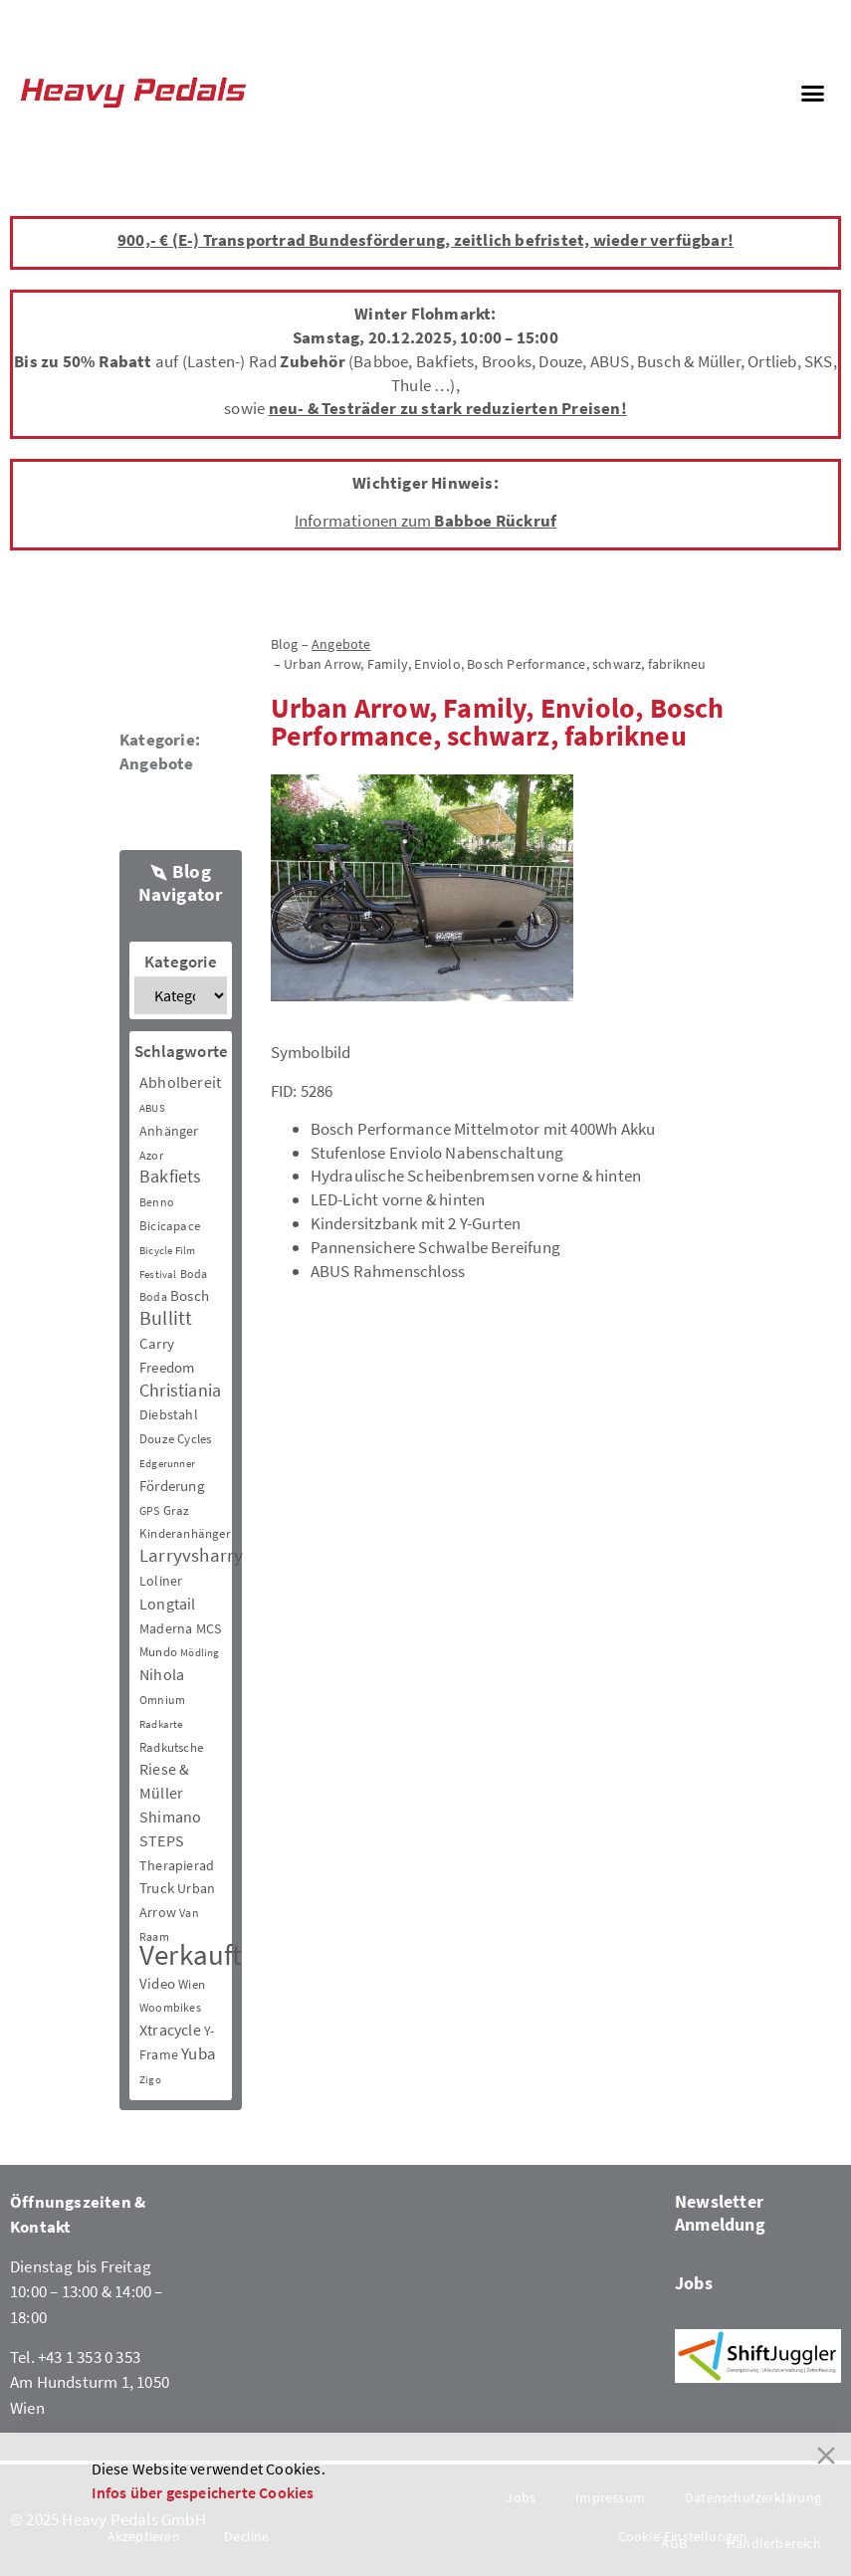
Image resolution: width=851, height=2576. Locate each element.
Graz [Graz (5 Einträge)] (176, 1510)
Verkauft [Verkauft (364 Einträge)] (191, 1954)
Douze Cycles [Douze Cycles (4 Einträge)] (175, 1438)
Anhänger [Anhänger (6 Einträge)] (169, 1131)
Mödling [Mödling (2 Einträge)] (199, 1652)
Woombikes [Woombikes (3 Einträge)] (170, 2007)
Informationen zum (425, 521)
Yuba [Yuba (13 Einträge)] (198, 2053)
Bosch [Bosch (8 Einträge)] (189, 1295)
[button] (812, 92)
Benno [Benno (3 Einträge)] (156, 1201)
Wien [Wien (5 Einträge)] (191, 1984)
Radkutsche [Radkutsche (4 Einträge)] (171, 1747)
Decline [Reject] (246, 2536)
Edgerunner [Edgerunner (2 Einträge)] (167, 1463)
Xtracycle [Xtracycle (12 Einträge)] (170, 2029)
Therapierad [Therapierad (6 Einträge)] (176, 1865)
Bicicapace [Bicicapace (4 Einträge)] (169, 1225)
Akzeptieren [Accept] (143, 2536)
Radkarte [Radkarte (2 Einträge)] (161, 1724)
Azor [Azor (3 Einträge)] (151, 1155)
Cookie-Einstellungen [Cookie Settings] (683, 2536)
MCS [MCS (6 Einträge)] (209, 1628)
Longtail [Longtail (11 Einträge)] (167, 1603)
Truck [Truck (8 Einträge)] (156, 1887)
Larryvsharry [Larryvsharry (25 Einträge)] (191, 1555)
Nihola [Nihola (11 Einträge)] (161, 1674)
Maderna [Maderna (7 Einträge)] (165, 1628)
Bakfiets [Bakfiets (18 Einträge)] (170, 1176)
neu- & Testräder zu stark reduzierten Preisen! (448, 408)
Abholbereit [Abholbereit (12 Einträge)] (180, 1082)
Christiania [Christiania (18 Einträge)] (180, 1390)
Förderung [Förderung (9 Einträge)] (172, 1485)
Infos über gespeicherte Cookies (203, 2492)
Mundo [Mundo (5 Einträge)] (158, 1651)
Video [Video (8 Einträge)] (157, 1983)
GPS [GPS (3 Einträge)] (149, 1510)
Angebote (156, 763)
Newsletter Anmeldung (720, 2213)
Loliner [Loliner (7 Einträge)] (160, 1581)
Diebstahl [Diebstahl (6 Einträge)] (168, 1414)
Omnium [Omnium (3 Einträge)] (162, 1699)
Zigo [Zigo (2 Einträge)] (150, 2079)
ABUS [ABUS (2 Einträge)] (152, 1108)
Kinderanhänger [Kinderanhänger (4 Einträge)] (185, 1533)
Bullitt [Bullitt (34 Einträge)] (165, 1318)
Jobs (694, 2282)
